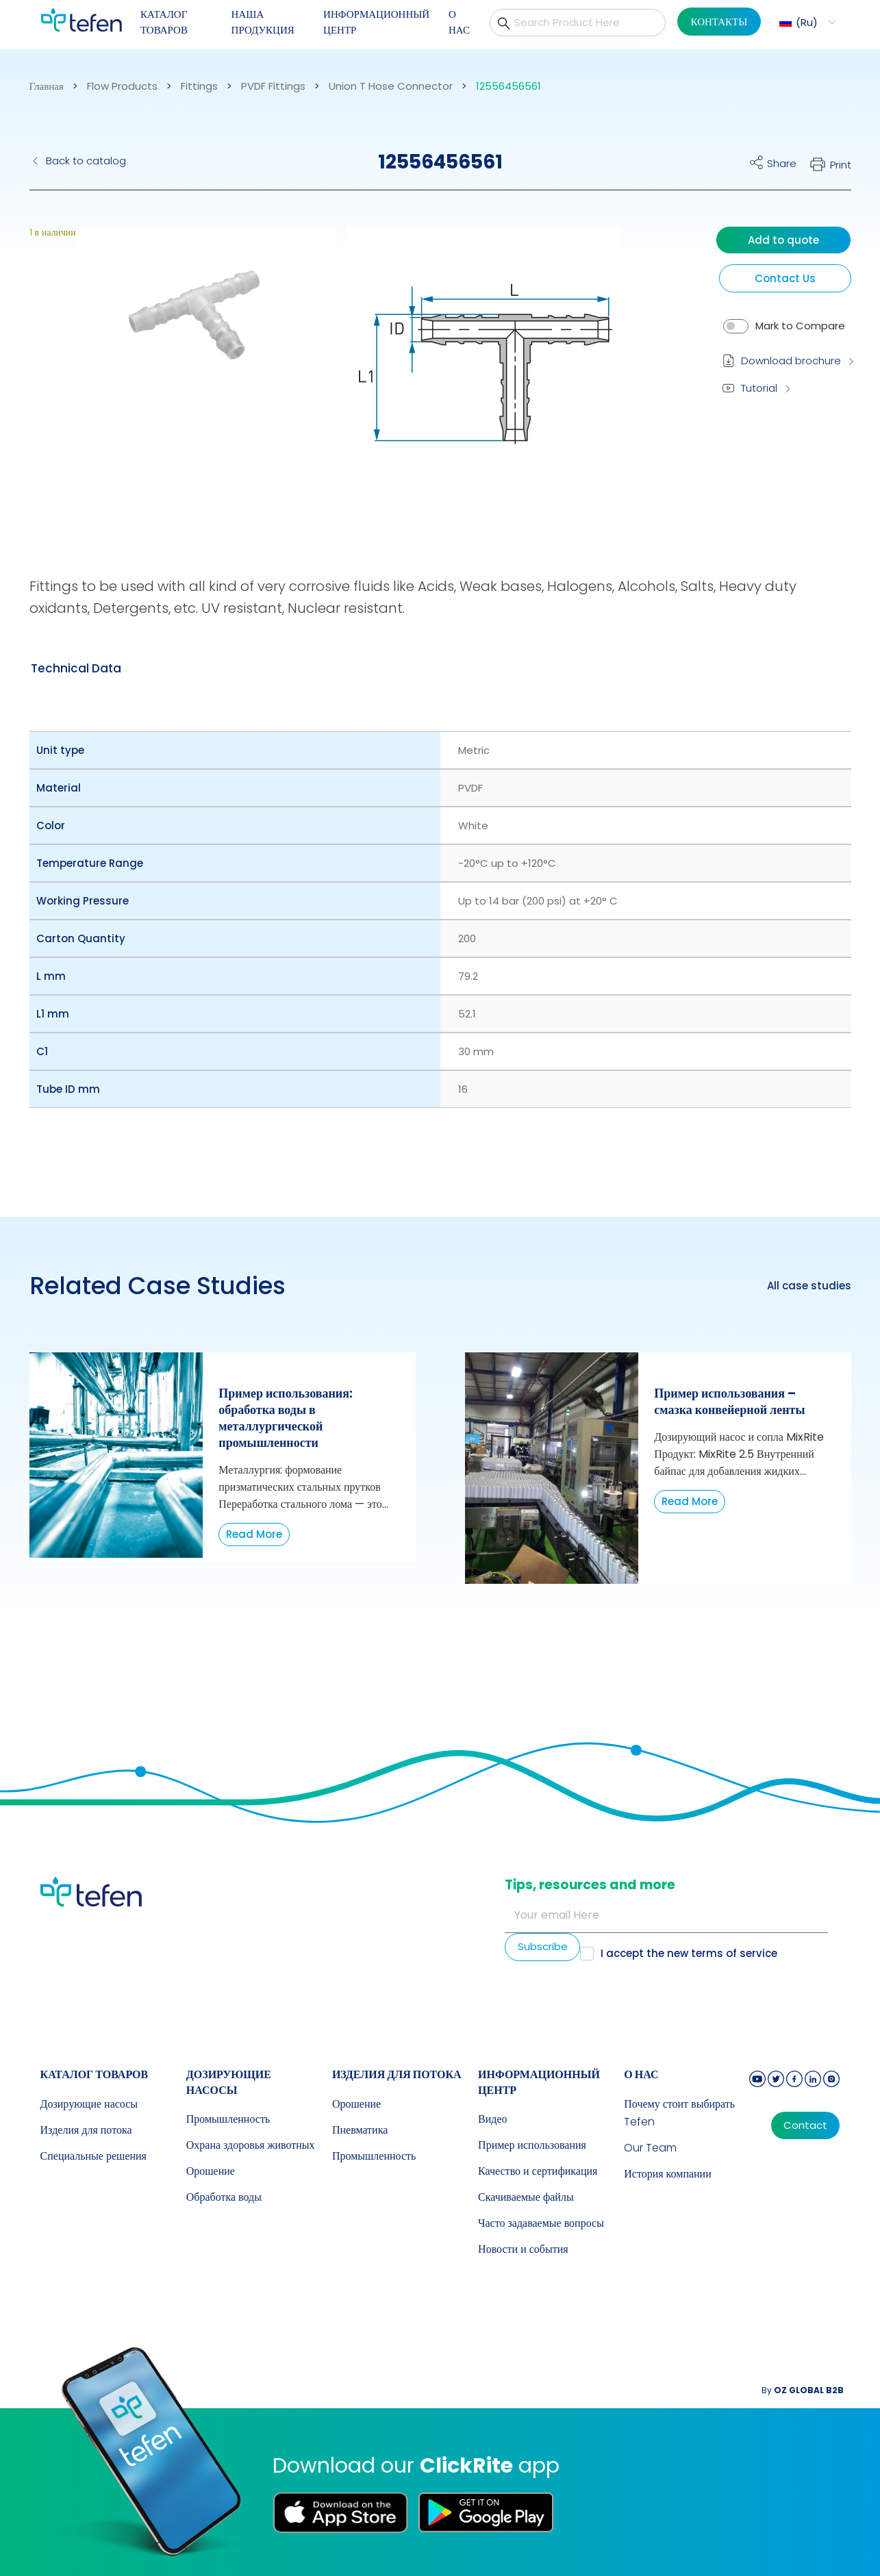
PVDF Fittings (273, 86)
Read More (254, 1534)
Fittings (199, 86)
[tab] (76, 668)
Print (840, 164)
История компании (668, 2174)
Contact (805, 2125)
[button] (805, 22)
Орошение (210, 2171)
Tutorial (759, 388)
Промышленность (228, 2119)
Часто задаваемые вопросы (541, 2223)
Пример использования (532, 2145)
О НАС (459, 22)
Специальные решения (93, 2156)
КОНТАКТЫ (719, 21)
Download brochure (791, 360)
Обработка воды (224, 2197)
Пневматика (360, 2130)
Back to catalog (86, 160)
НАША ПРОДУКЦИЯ (262, 22)
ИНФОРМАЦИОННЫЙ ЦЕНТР (376, 22)
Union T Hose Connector (391, 86)
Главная (46, 86)
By (803, 2390)
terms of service (734, 1953)
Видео (492, 2119)
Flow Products (122, 86)
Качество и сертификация (537, 2171)
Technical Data (76, 668)
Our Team (650, 2148)
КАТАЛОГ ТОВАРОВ (164, 22)
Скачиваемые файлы (526, 2197)
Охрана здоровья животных (250, 2145)
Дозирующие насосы (89, 2104)
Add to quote (783, 240)
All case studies (809, 1286)
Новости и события (523, 2249)
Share (781, 163)
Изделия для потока (86, 2130)
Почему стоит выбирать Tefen (679, 2113)
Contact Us (785, 278)
